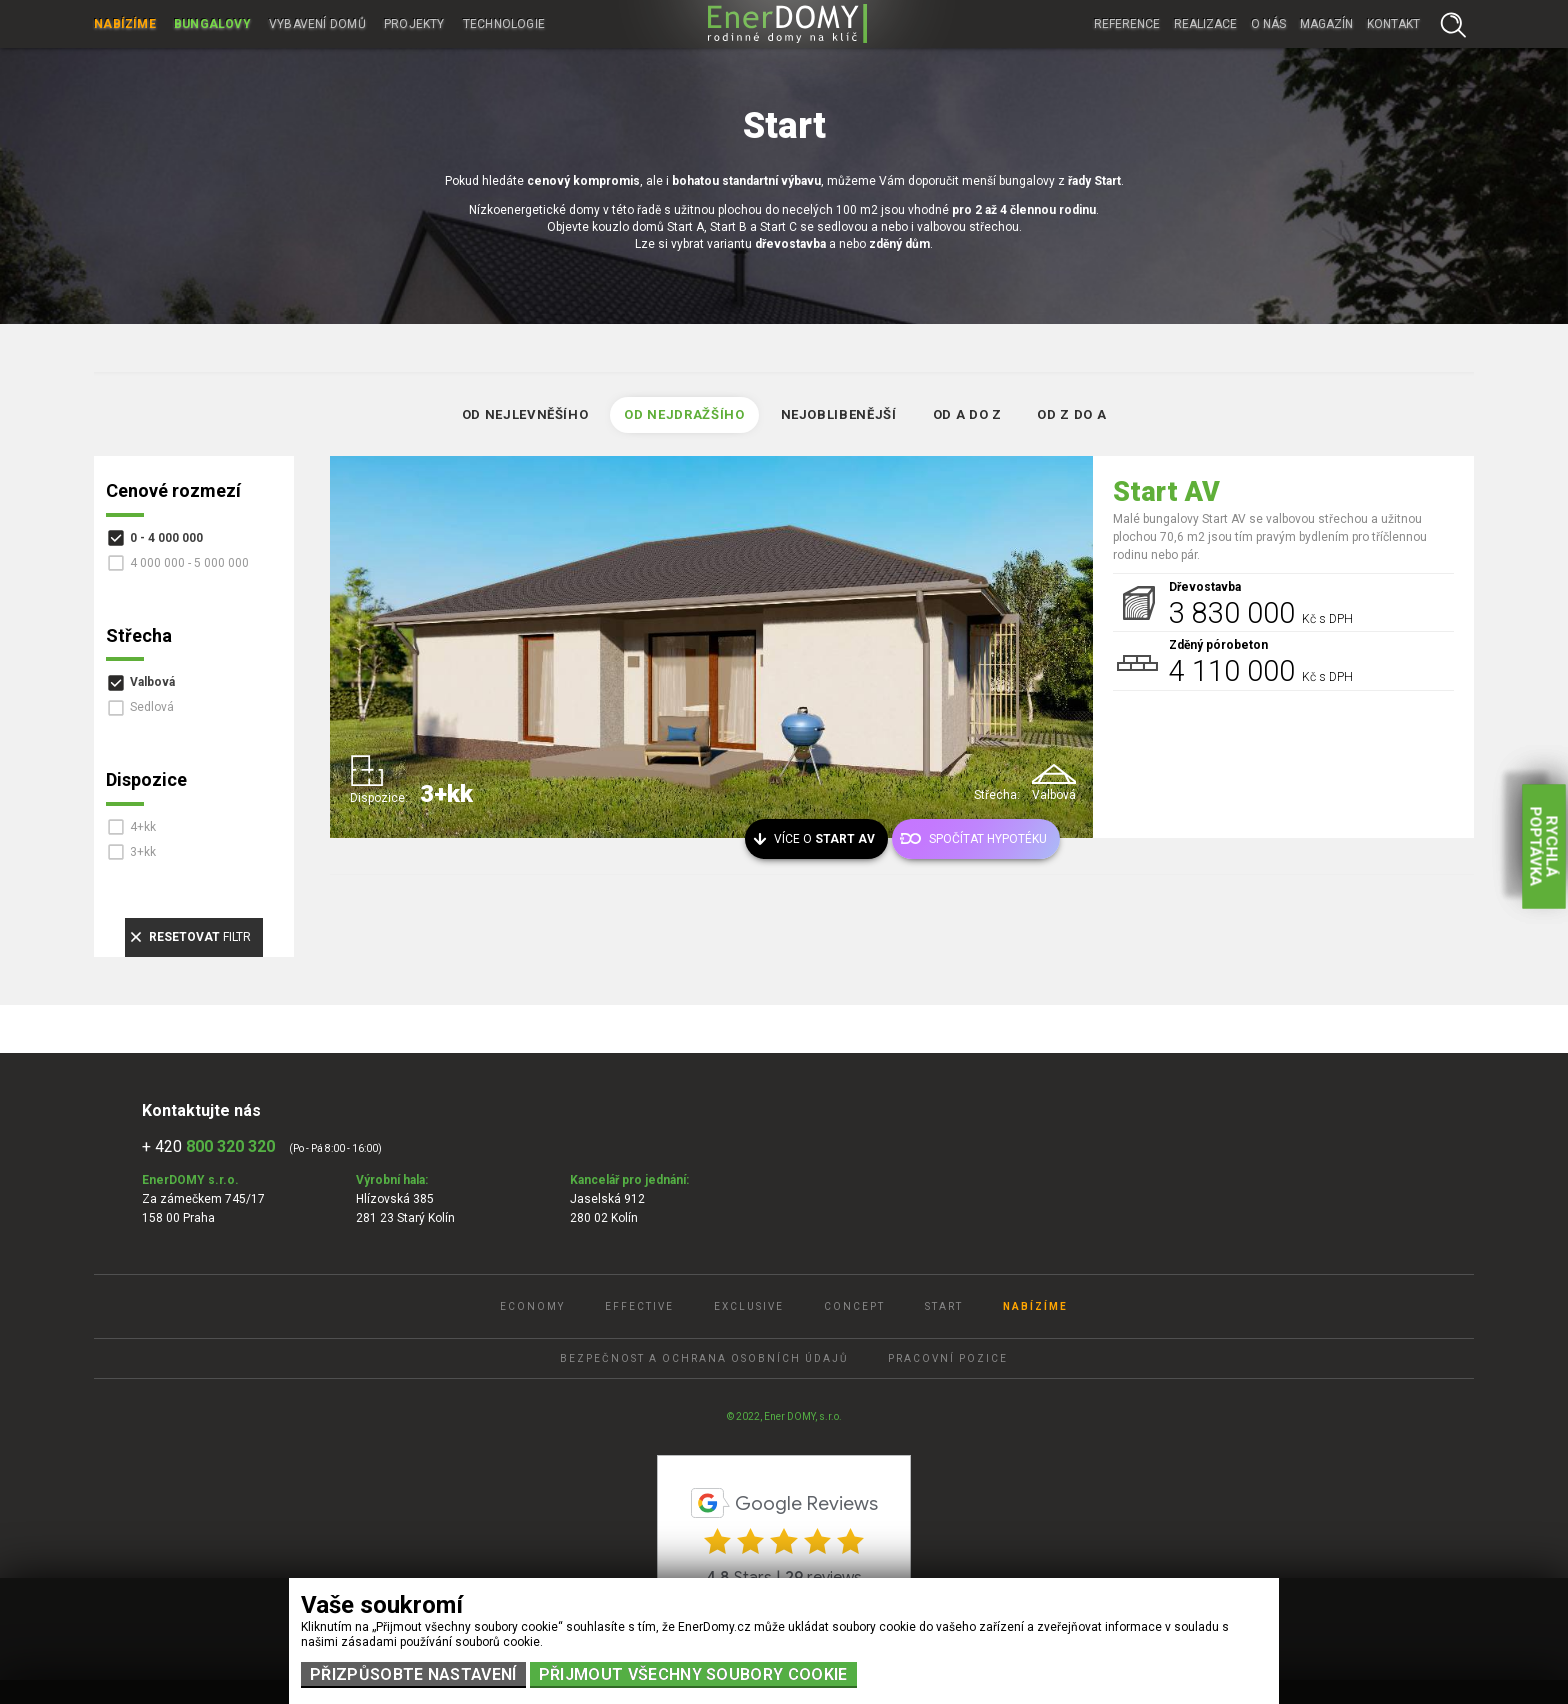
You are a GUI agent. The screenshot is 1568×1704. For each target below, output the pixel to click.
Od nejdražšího (684, 414)
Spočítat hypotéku (988, 839)
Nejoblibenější (839, 414)
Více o (824, 839)
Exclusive (749, 1306)
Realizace (1205, 24)
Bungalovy (212, 24)
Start (944, 1306)
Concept (854, 1306)
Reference (1127, 24)
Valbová (152, 682)
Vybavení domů (317, 24)
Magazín (1326, 24)
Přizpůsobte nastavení (413, 1674)
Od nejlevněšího (525, 414)
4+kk (143, 827)
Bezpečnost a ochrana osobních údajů (704, 1358)
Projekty (414, 24)
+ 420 (208, 1146)
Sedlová (152, 707)
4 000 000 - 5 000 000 (189, 563)
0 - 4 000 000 (166, 538)
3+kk (143, 852)
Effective (639, 1306)
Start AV (1166, 492)
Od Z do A (1071, 414)
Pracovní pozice (948, 1358)
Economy (532, 1306)
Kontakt (1393, 24)
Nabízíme (125, 24)
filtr (200, 937)
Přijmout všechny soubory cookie (693, 1674)
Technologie (504, 24)
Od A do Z (967, 414)
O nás (1268, 24)
